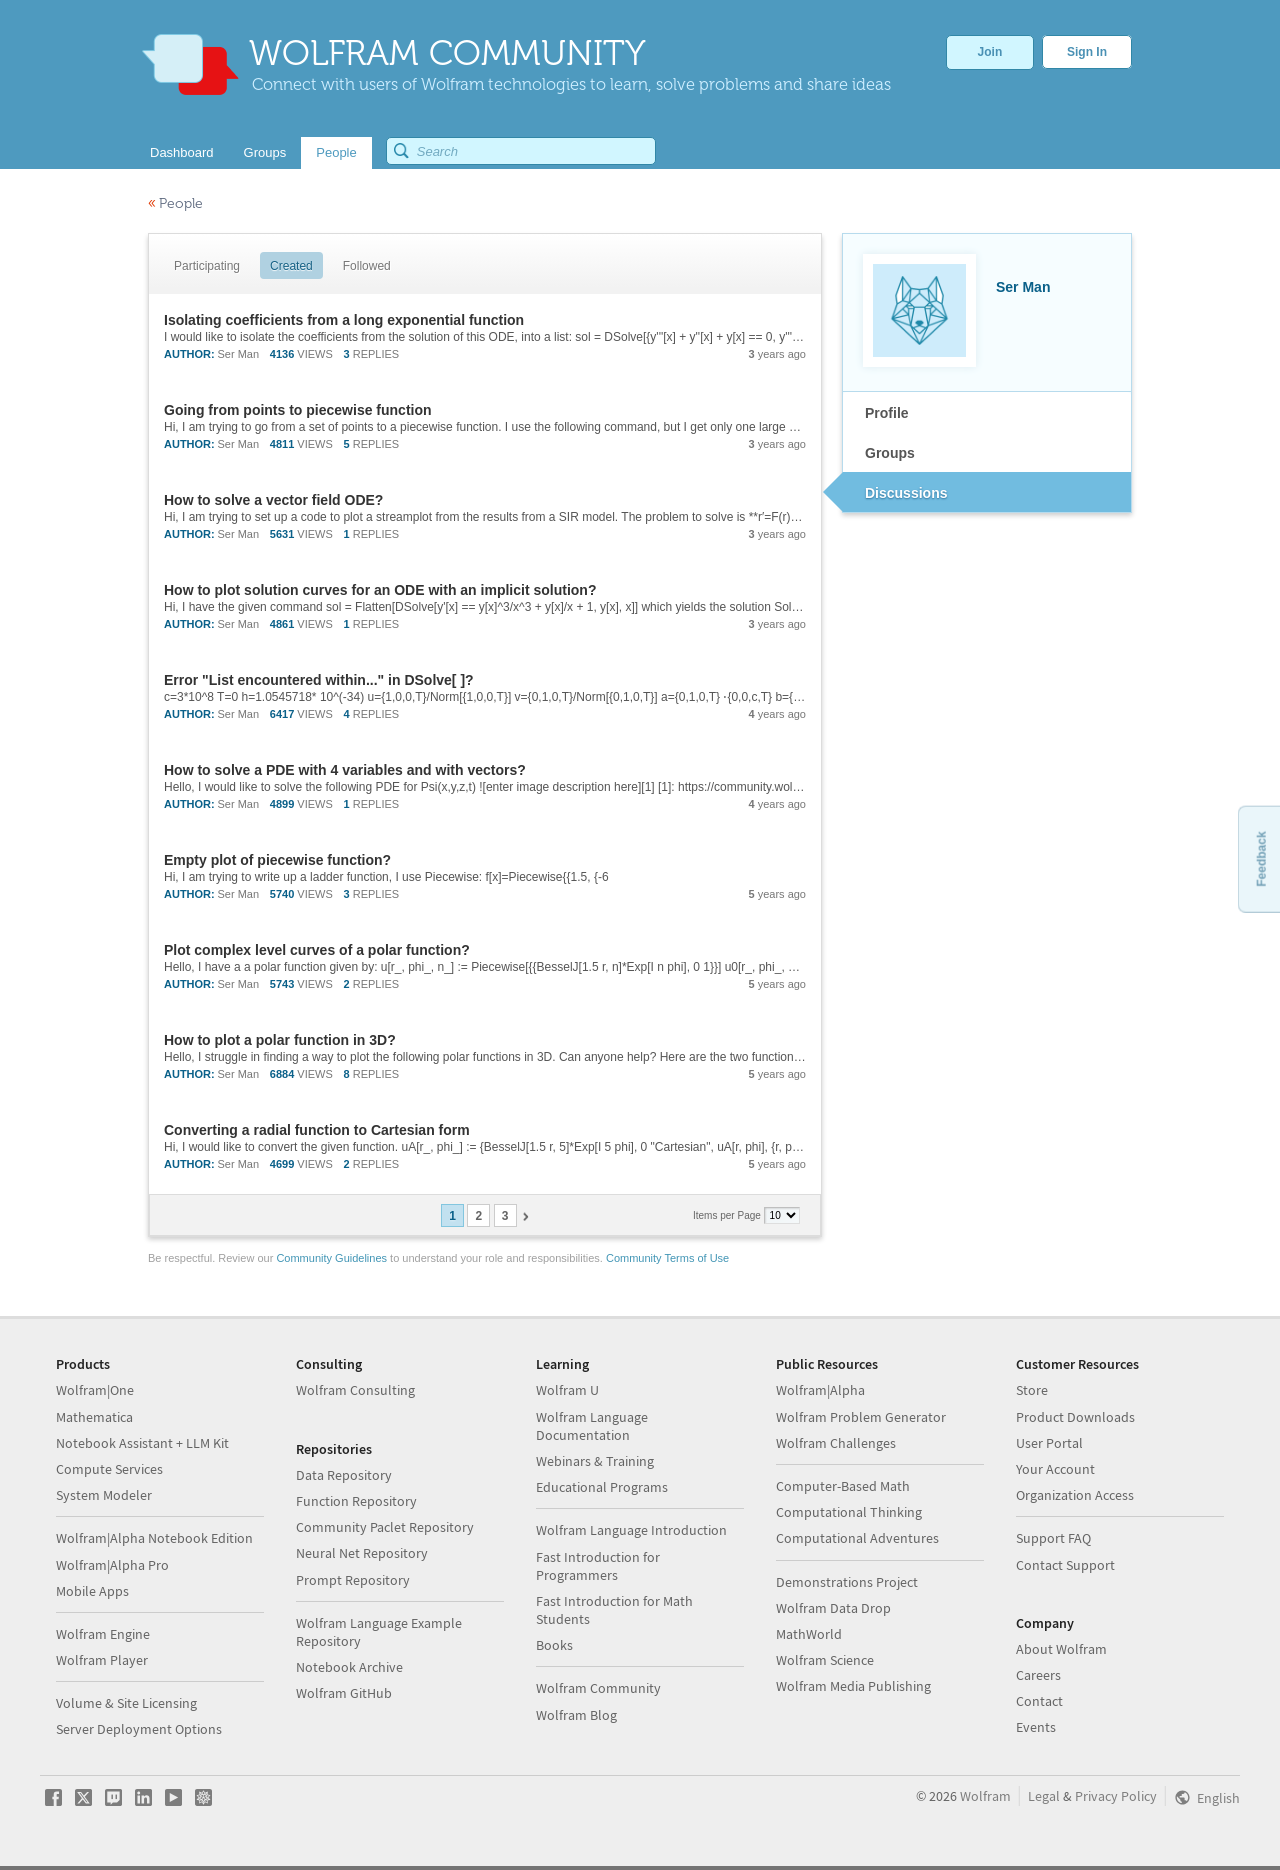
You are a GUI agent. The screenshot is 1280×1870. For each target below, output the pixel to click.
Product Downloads (1075, 1417)
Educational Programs (602, 1487)
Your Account (1055, 1469)
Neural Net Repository (362, 1553)
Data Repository (344, 1475)
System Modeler (104, 1495)
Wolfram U (567, 1390)
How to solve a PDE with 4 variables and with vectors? (345, 770)
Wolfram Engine (103, 1634)
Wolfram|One (95, 1390)
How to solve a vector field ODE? (273, 500)
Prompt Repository (353, 1580)
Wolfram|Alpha (820, 1390)
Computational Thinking (849, 1512)
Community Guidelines (331, 1258)
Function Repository (356, 1501)
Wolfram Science (825, 1660)
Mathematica (94, 1417)
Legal (1044, 1796)
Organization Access (1075, 1495)
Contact (1039, 1701)
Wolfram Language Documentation (592, 1426)
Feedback (1261, 858)
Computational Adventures (857, 1538)
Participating (207, 266)
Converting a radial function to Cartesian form (317, 1130)
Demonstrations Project (847, 1582)
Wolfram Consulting (355, 1390)
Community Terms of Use (667, 1258)
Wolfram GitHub (344, 1693)
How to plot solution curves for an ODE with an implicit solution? (380, 590)
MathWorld (809, 1634)
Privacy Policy (1116, 1796)
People (175, 203)
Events (1036, 1727)
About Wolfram (1061, 1649)
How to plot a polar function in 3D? (280, 1040)
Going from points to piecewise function (298, 410)
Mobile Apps (92, 1591)
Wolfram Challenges (836, 1443)
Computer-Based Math (843, 1486)
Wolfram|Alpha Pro (112, 1565)
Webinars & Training (595, 1461)
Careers (1038, 1675)
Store (1032, 1390)
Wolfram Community (598, 1688)
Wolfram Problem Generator (861, 1417)
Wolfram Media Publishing (853, 1686)
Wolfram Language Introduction (631, 1530)
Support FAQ (1053, 1538)
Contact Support (1065, 1565)
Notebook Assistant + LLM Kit (142, 1443)
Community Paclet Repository (385, 1527)
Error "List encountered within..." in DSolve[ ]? (319, 680)
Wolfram (985, 1796)
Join (990, 52)
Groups (890, 453)
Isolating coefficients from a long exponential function (344, 320)
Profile (887, 413)
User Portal (1049, 1443)
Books (554, 1645)
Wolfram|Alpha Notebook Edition (154, 1538)
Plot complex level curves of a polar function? (317, 950)
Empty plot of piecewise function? (277, 860)
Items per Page (728, 1215)
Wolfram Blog (576, 1715)
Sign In (1087, 52)
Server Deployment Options (139, 1729)
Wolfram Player (102, 1660)
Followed (367, 266)
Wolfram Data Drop (833, 1608)
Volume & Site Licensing (126, 1703)
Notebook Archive (349, 1667)
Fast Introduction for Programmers (598, 1566)
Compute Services (109, 1469)
